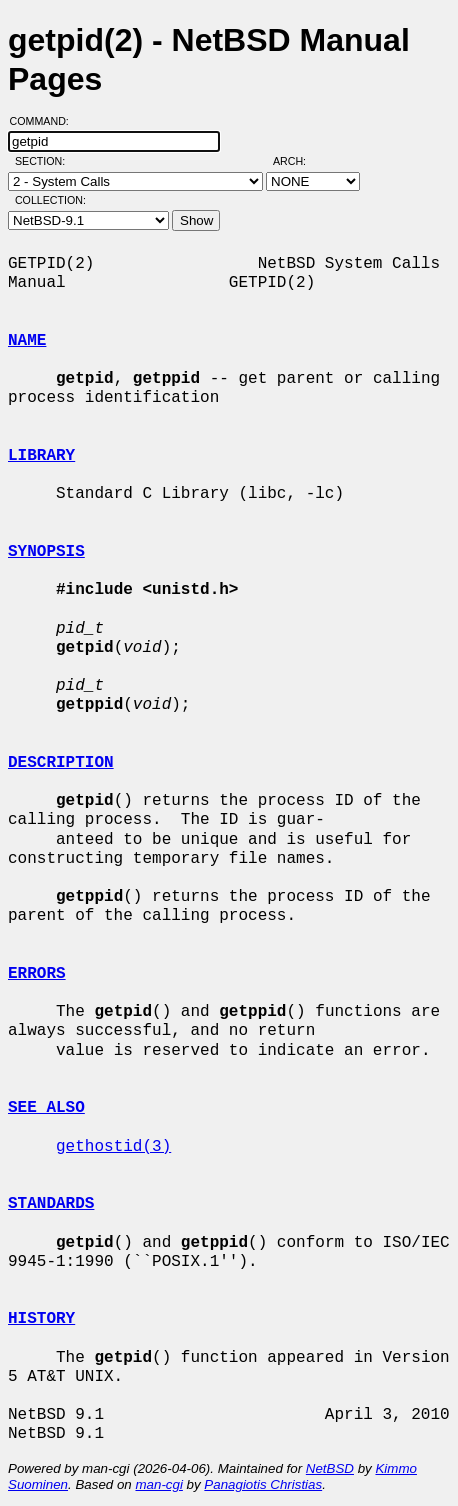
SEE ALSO (46, 1108)
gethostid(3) (113, 1147)
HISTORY (41, 1319)
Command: (45, 121)
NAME (27, 341)
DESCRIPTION (61, 763)
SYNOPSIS (46, 552)
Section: (44, 161)
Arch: (298, 161)
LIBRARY (41, 456)
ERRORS (37, 974)
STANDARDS (51, 1204)
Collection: (50, 200)
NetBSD (330, 1468)
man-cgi (158, 1484)
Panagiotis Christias (263, 1484)
